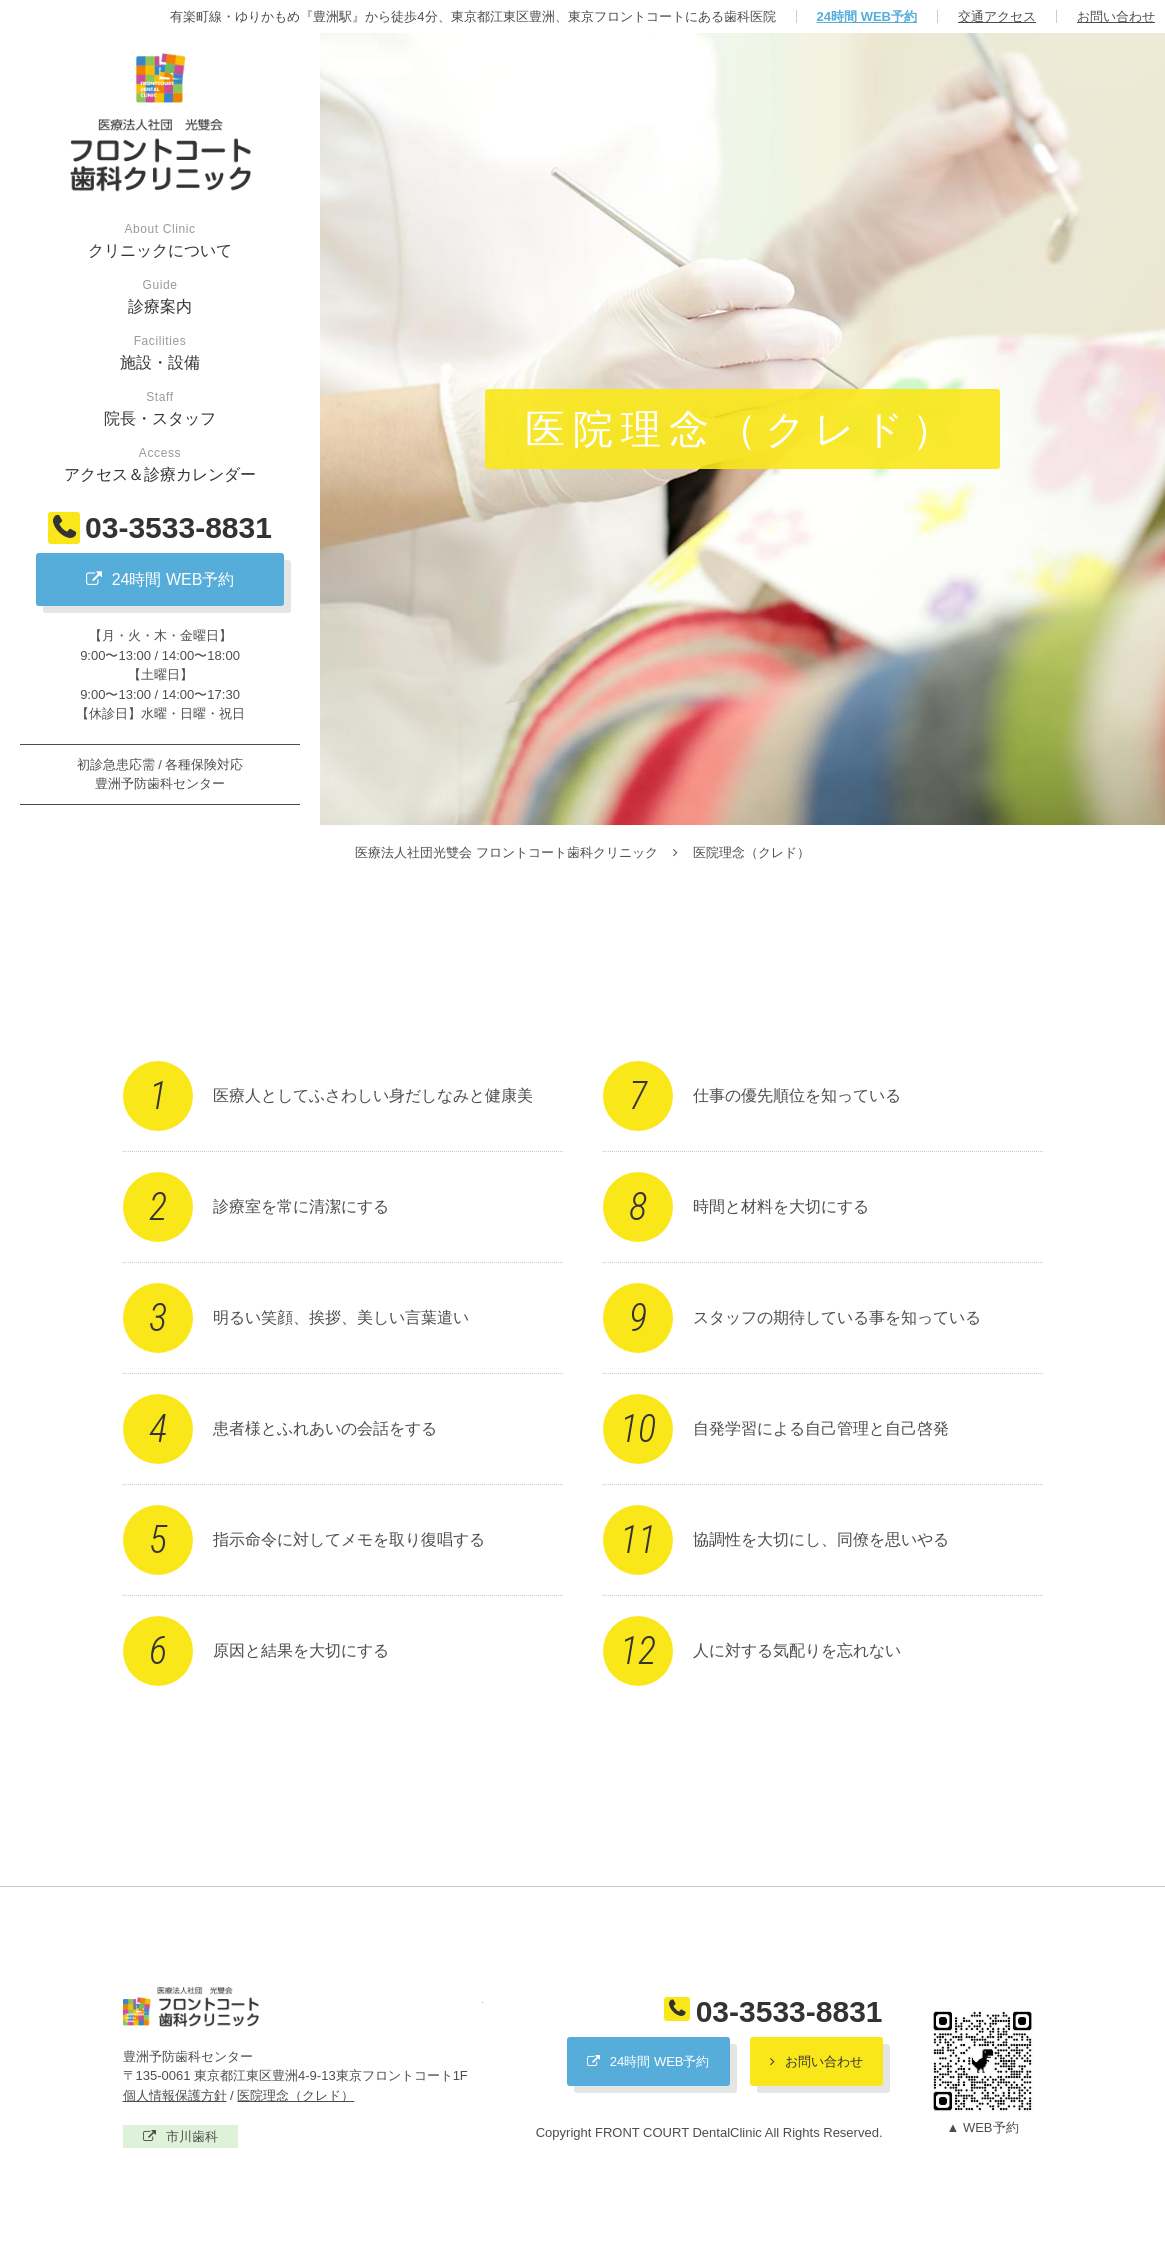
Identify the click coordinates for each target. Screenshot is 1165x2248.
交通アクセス (997, 16)
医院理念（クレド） (295, 2095)
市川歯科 (192, 2136)
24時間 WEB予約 (867, 16)
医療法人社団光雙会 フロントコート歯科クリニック (303, 2007)
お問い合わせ (1116, 16)
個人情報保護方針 (175, 2095)
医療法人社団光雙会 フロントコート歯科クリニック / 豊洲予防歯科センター (160, 123)
